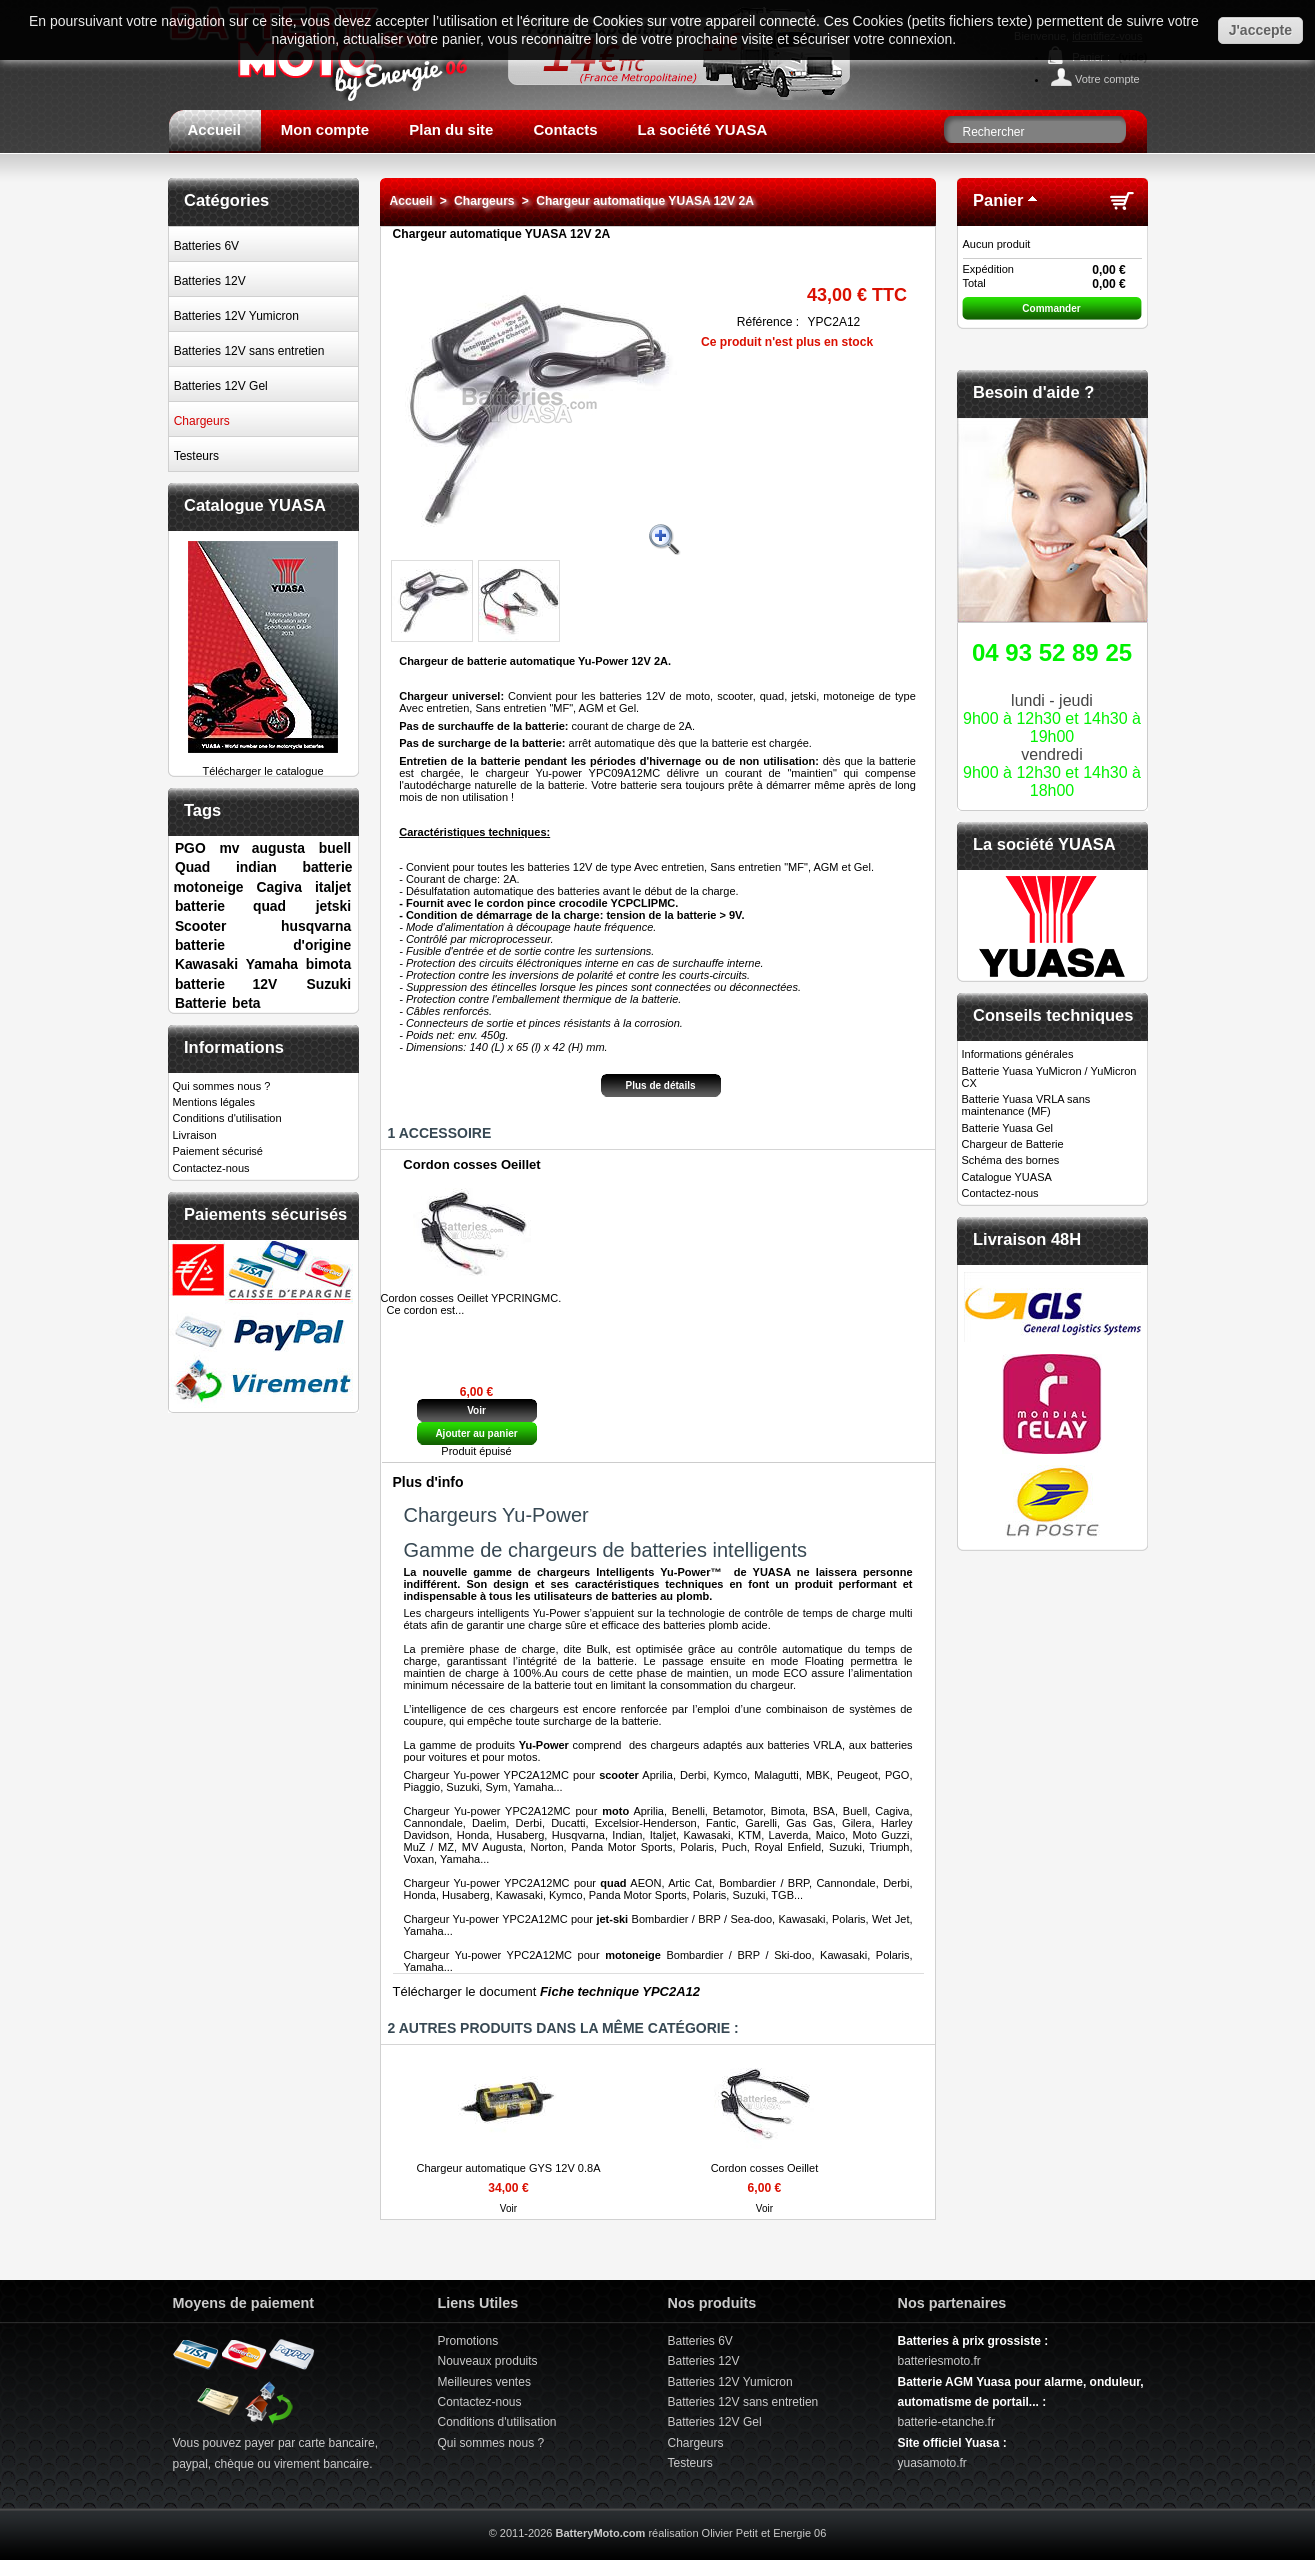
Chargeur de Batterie (1013, 1144)
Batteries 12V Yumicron (236, 316)
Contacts (565, 129)
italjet (333, 887)
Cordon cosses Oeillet (471, 1164)
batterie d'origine (263, 945)
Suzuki (328, 984)
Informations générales (1018, 1054)
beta (246, 1003)
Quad (192, 867)
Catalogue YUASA (255, 505)
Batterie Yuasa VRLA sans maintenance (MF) (1026, 1105)
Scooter (201, 926)
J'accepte (1260, 30)
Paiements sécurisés (265, 1214)
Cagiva (279, 887)
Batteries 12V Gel (221, 386)
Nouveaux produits (488, 2361)
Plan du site (451, 129)
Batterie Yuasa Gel (1008, 1128)
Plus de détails (660, 1085)
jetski (333, 906)
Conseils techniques (1053, 1015)
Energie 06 (799, 2533)
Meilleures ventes (484, 2382)
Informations (234, 1047)
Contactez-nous (211, 1168)
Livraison (195, 1135)
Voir (476, 1410)
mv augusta (262, 848)
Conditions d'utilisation (227, 1118)
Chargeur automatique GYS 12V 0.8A (508, 2168)
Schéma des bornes (1011, 1160)
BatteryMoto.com (600, 2533)
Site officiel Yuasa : (952, 2443)
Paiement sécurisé (218, 1151)
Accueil (214, 129)
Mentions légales (214, 1102)
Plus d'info (428, 1482)
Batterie (201, 1003)
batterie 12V (226, 984)
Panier (998, 200)
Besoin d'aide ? (1033, 392)
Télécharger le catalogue (263, 765)
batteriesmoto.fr (939, 2361)
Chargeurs (202, 421)
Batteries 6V (206, 246)
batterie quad (230, 906)
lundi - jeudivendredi (1052, 716)
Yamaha (272, 964)
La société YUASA (703, 129)
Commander (1051, 308)
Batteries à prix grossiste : (973, 2341)
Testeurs (196, 456)
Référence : (768, 322)
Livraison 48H (1027, 1239)
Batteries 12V (210, 281)
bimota (328, 964)
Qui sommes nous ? (222, 1086)
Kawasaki (206, 964)
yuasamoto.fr (932, 2463)
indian (256, 867)
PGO (190, 848)
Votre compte (1107, 79)
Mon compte (325, 129)
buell (335, 848)
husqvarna (316, 926)
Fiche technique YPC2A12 (620, 1991)
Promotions (468, 2341)
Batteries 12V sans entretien (249, 351)
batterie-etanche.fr (946, 2422)
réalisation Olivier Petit (702, 2533)
